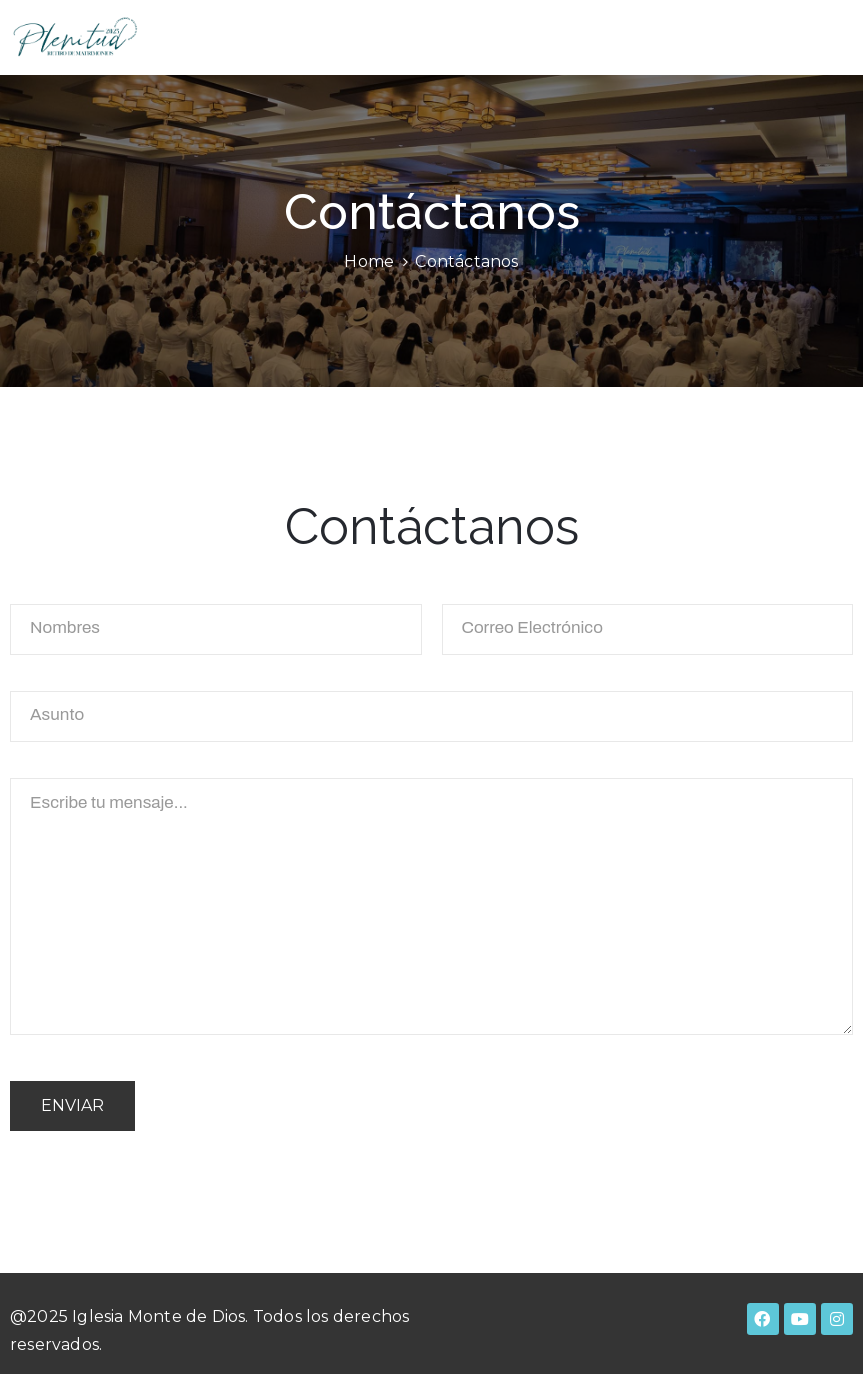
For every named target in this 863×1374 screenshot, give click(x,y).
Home (369, 261)
